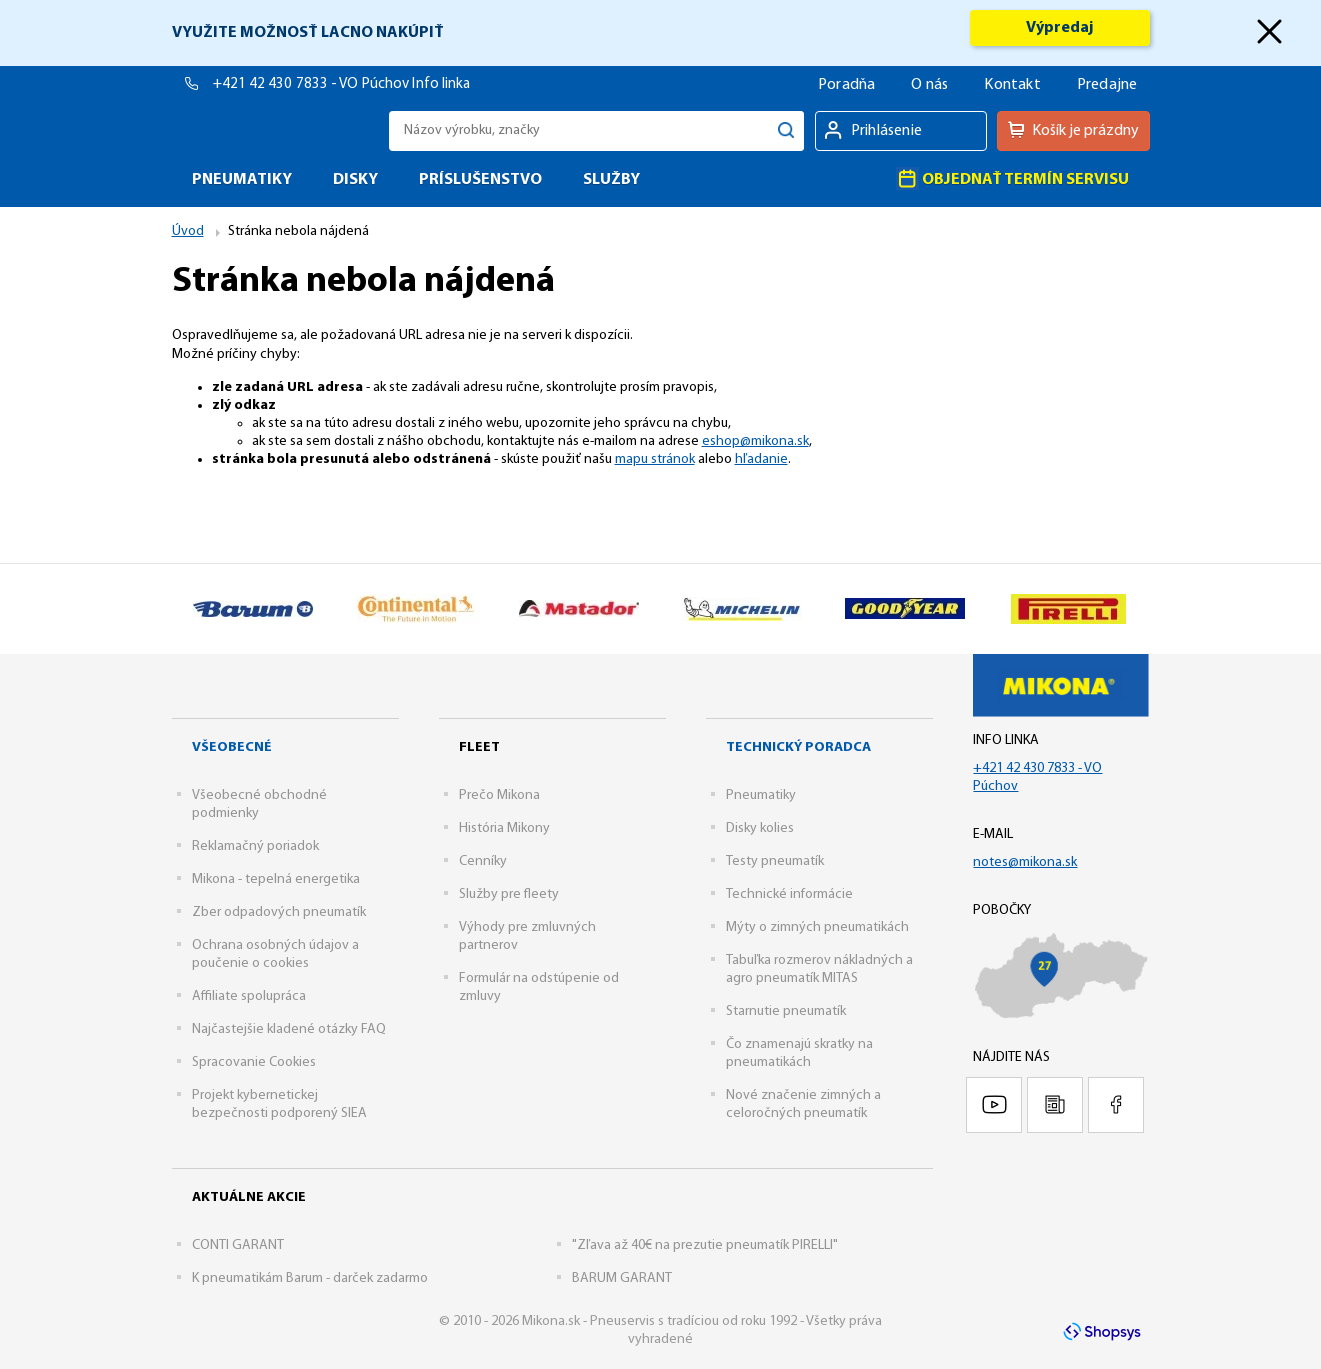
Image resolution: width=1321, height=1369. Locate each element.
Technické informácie (789, 894)
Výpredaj (1059, 28)
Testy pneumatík (775, 861)
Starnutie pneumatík (786, 1011)
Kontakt (1012, 85)
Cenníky (483, 861)
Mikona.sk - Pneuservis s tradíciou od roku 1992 (275, 130)
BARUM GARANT (622, 1278)
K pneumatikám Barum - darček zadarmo (310, 1278)
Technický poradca (798, 747)
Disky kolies (760, 828)
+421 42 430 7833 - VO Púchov (313, 84)
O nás (929, 85)
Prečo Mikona (499, 795)
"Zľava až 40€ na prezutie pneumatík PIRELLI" (705, 1245)
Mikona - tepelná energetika (276, 879)
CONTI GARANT (238, 1245)
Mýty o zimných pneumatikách (817, 927)
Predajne (1107, 85)
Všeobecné (232, 747)
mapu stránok (655, 459)
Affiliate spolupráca (249, 996)
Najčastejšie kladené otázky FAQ (289, 1029)
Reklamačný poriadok (255, 846)
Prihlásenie (886, 131)
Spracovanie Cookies (254, 1062)
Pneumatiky (761, 795)
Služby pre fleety (509, 894)
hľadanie (761, 459)
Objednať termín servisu (1012, 178)
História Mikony (504, 828)
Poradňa (846, 85)
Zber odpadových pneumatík (279, 912)
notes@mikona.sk (1025, 862)
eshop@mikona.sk (755, 441)
